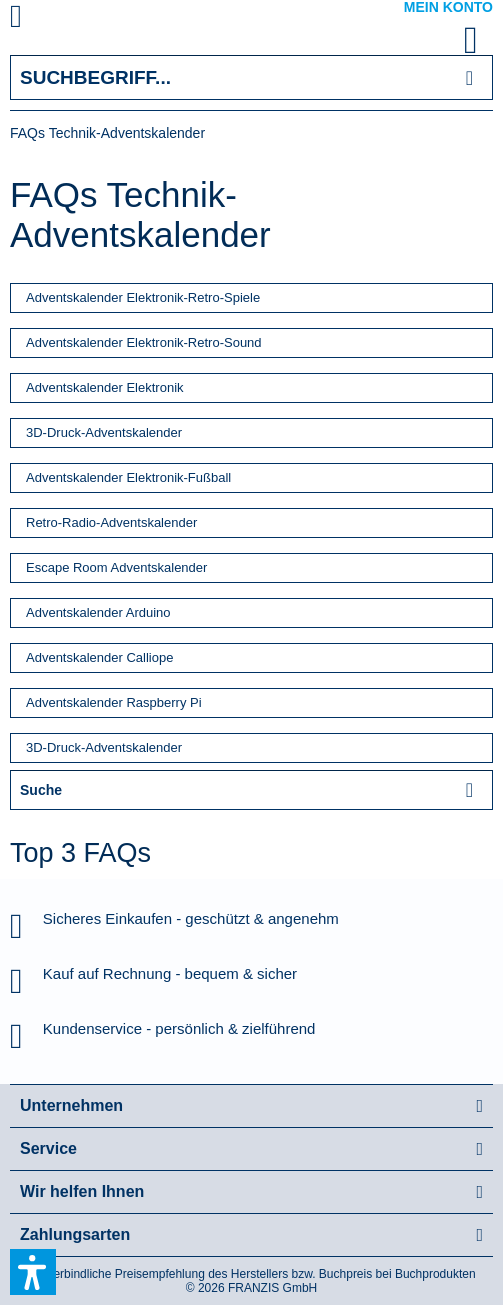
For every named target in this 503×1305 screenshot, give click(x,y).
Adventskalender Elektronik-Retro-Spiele (143, 297)
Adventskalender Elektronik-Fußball (128, 477)
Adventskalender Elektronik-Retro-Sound (144, 342)
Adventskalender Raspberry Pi (114, 702)
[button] (33, 1272)
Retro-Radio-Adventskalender (111, 522)
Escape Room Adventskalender (116, 567)
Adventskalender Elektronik (105, 387)
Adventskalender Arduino (98, 612)
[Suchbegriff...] (251, 77)
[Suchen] (469, 77)
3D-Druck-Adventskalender (104, 432)
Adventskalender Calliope (99, 657)
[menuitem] (39, 20)
